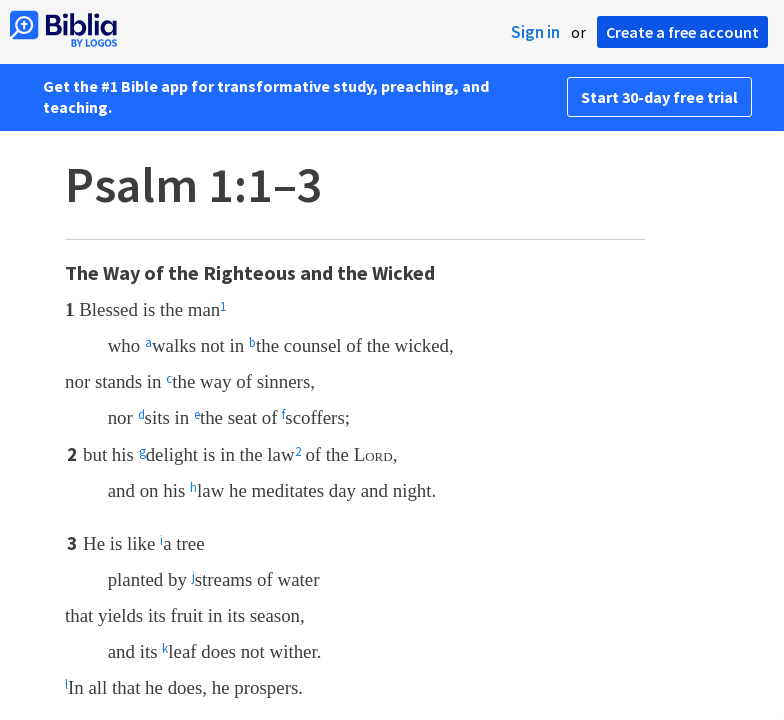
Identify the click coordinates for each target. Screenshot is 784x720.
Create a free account (682, 32)
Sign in (535, 32)
